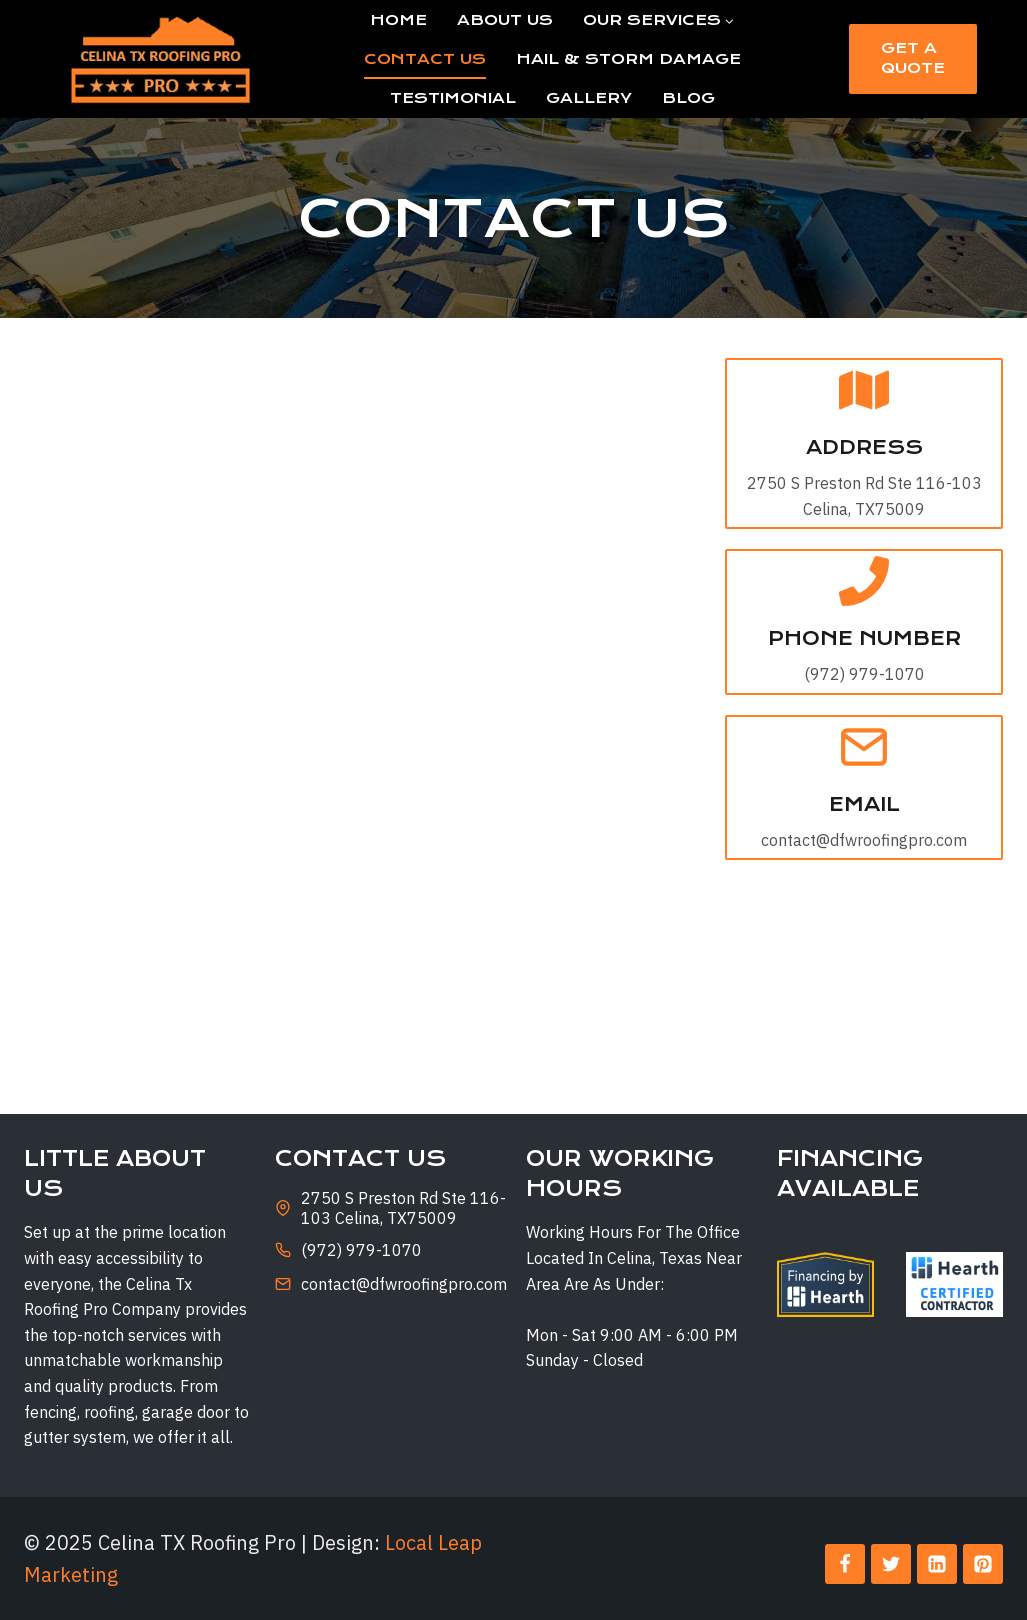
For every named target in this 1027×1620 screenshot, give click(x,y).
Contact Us (425, 59)
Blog (688, 98)
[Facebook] (845, 1564)
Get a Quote (913, 58)
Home (398, 20)
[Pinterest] (983, 1564)
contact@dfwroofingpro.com (404, 1284)
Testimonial (453, 98)
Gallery (589, 98)
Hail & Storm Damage (628, 59)
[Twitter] (891, 1564)
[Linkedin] (937, 1564)
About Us (505, 20)
